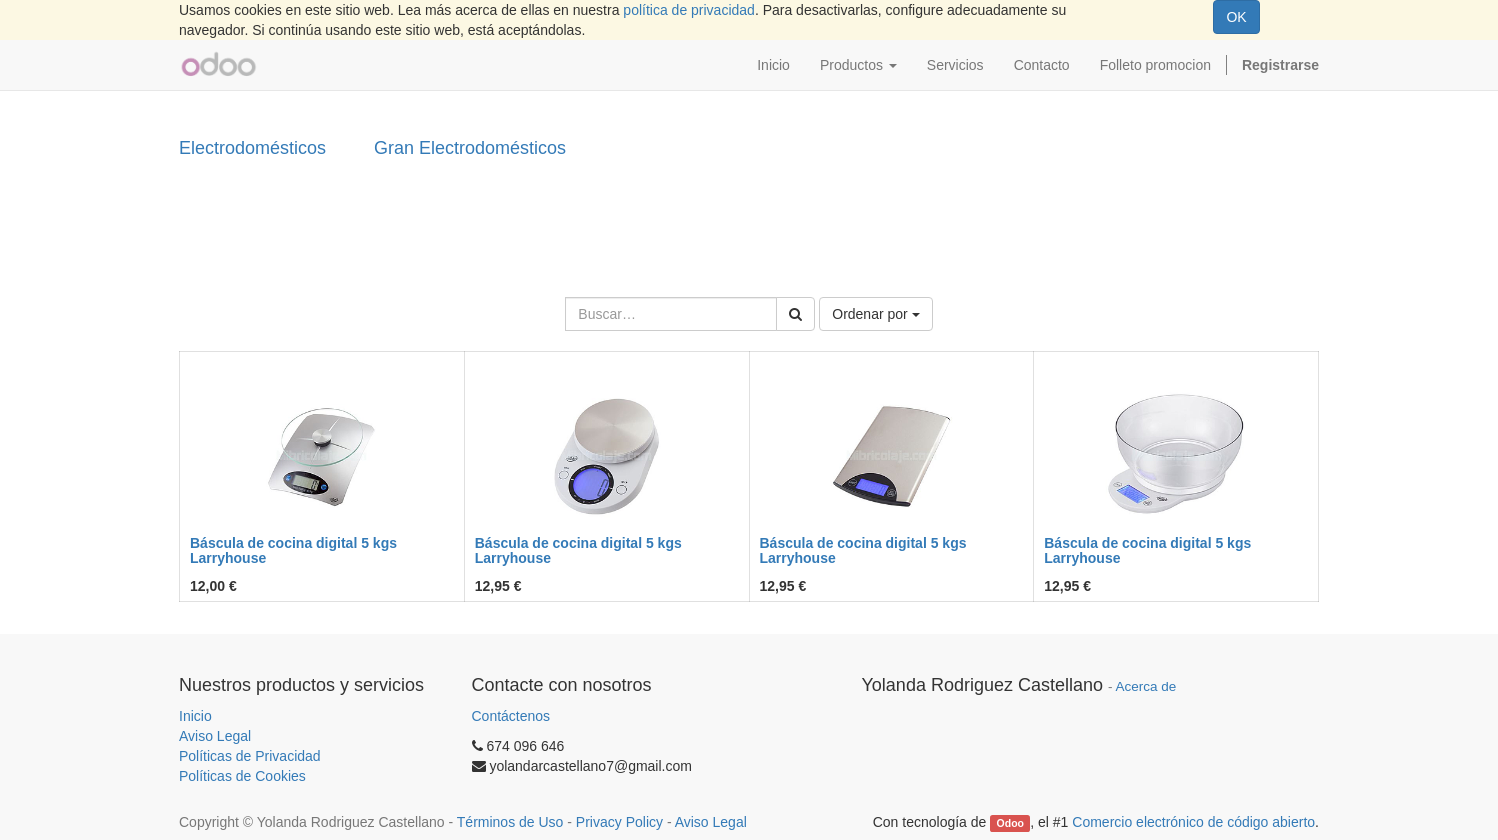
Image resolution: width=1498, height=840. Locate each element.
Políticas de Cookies (242, 776)
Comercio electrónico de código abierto (1193, 822)
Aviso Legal (215, 736)
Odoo (1010, 823)
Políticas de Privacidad (250, 756)
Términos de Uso (510, 822)
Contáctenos (511, 716)
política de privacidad (689, 10)
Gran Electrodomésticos (470, 148)
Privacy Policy (619, 822)
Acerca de (1146, 686)
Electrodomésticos (252, 148)
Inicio (195, 716)
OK (1236, 17)
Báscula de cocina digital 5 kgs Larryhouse (293, 550)
